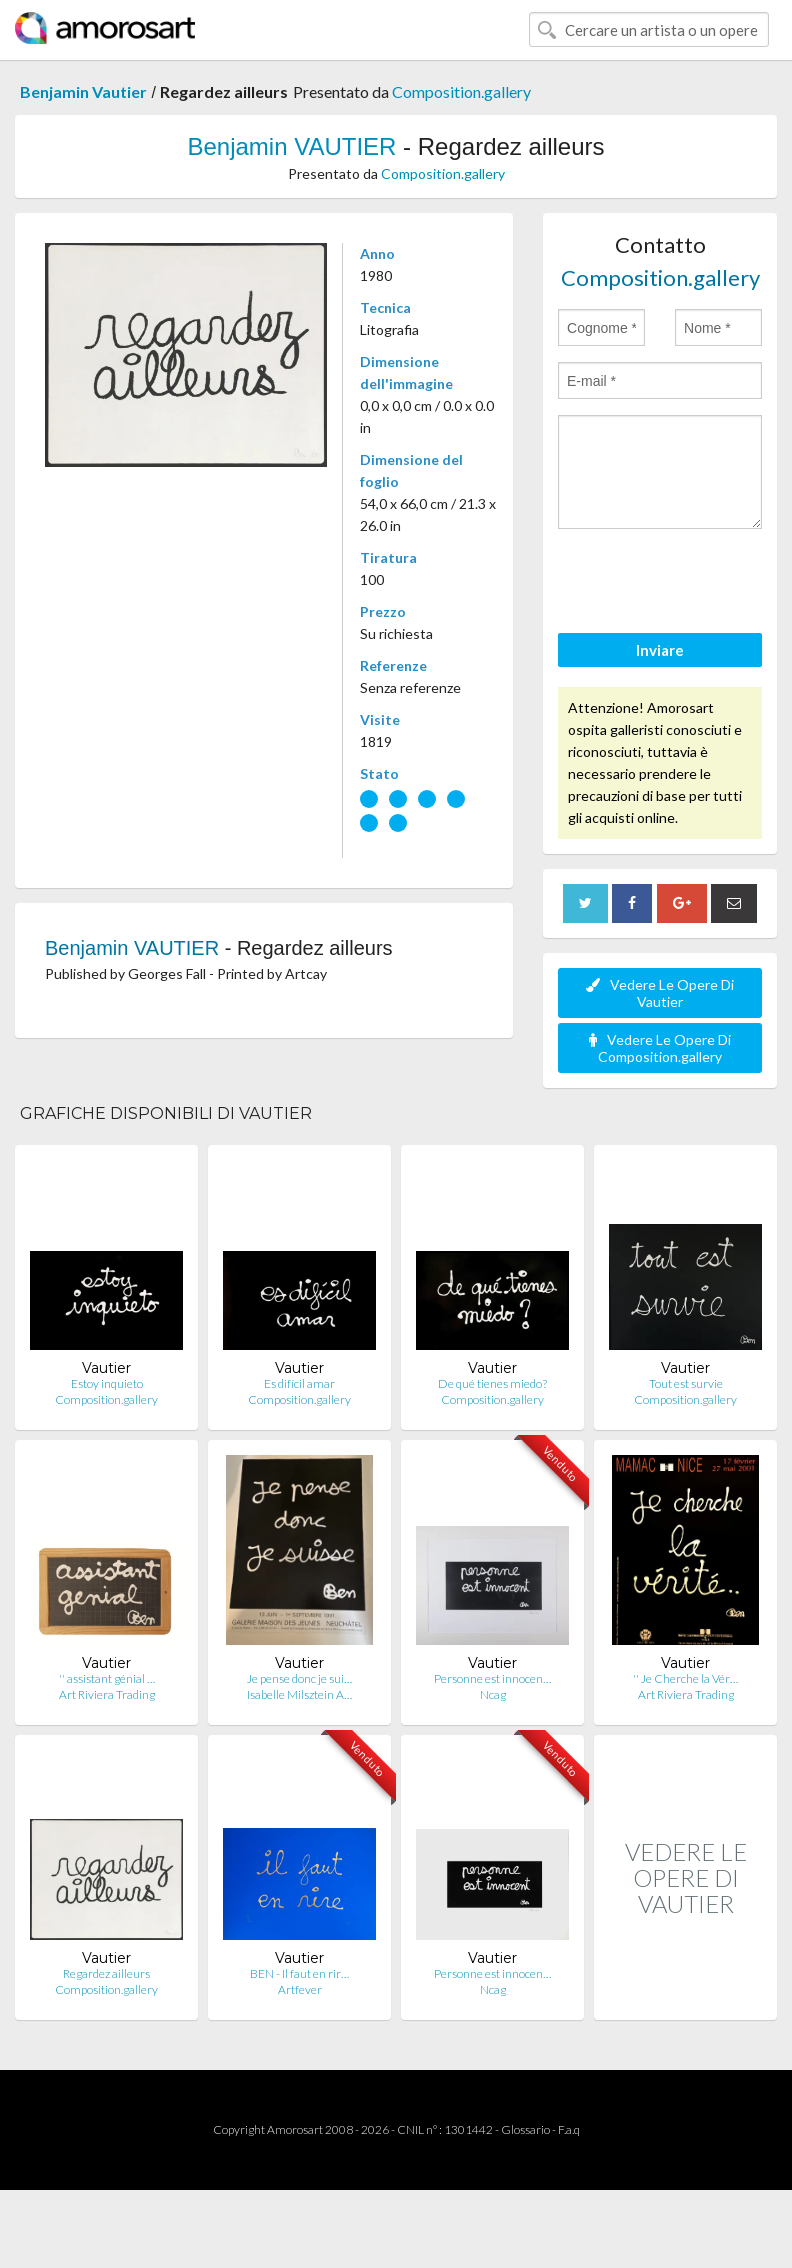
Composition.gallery (461, 91)
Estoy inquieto (107, 1383)
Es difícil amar (299, 1383)
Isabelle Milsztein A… (299, 1694)
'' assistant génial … (107, 1678)
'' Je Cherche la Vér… (685, 1678)
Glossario (525, 2129)
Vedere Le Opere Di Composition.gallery (660, 1048)
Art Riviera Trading (107, 1694)
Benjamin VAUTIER (291, 146)
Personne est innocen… (492, 1678)
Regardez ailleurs (106, 1973)
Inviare (660, 650)
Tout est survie (686, 1383)
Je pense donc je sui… (299, 1678)
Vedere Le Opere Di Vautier (660, 993)
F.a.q (569, 2129)
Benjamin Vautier (83, 91)
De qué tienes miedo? (492, 1383)
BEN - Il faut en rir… (299, 1973)
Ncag (493, 1694)
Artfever (300, 1989)
